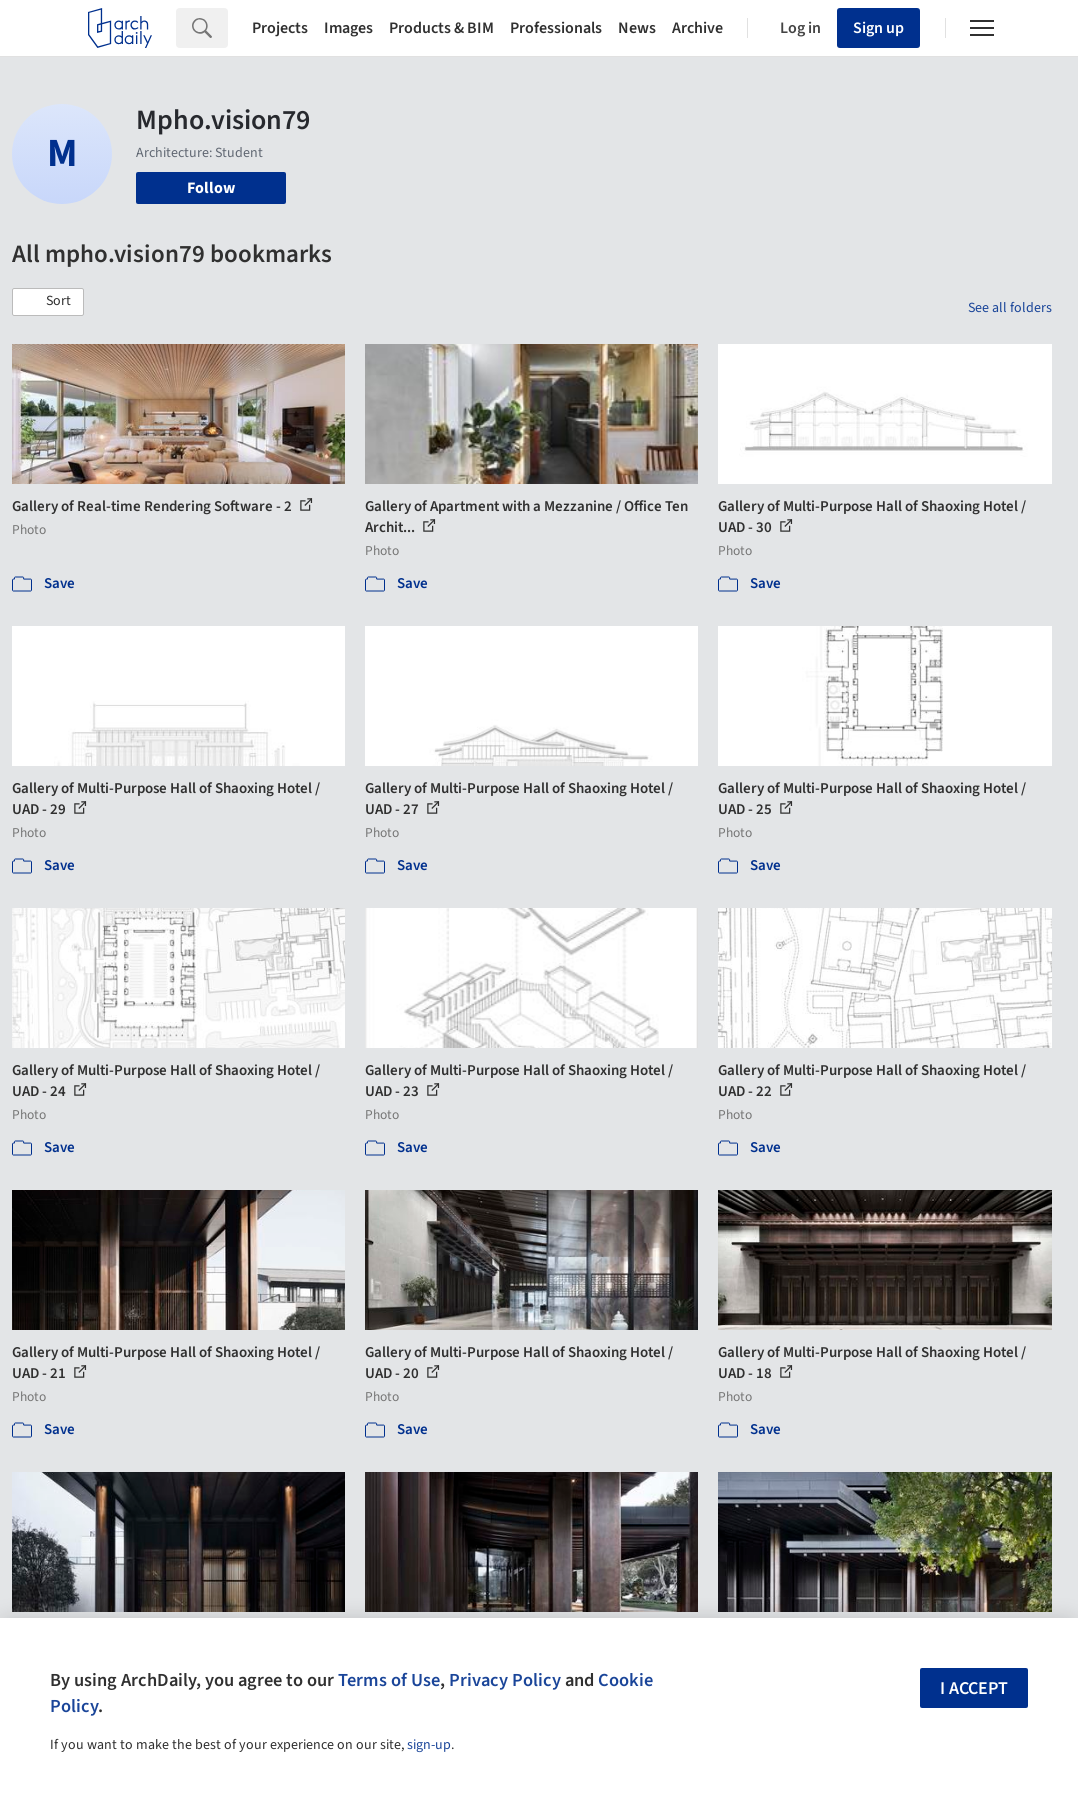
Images (348, 28)
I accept (974, 1688)
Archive (697, 28)
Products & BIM (441, 28)
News (637, 28)
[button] (48, 302)
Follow (211, 188)
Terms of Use (389, 1680)
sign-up (429, 1745)
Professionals (556, 28)
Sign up (878, 28)
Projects (280, 28)
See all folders (1010, 308)
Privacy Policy (505, 1680)
